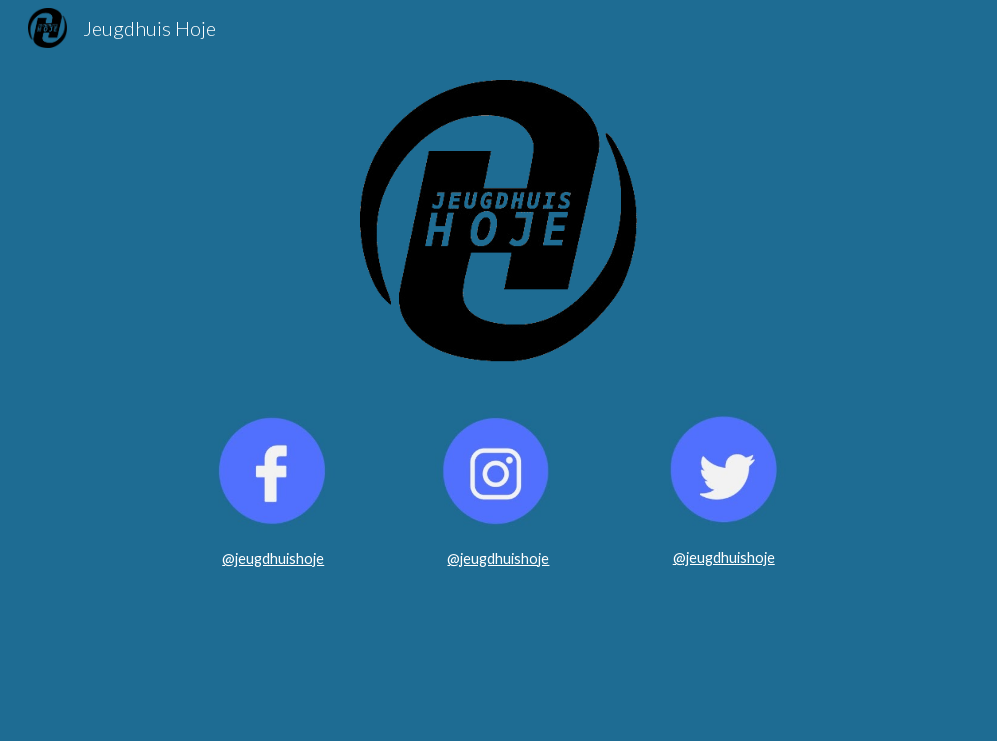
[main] (273, 559)
